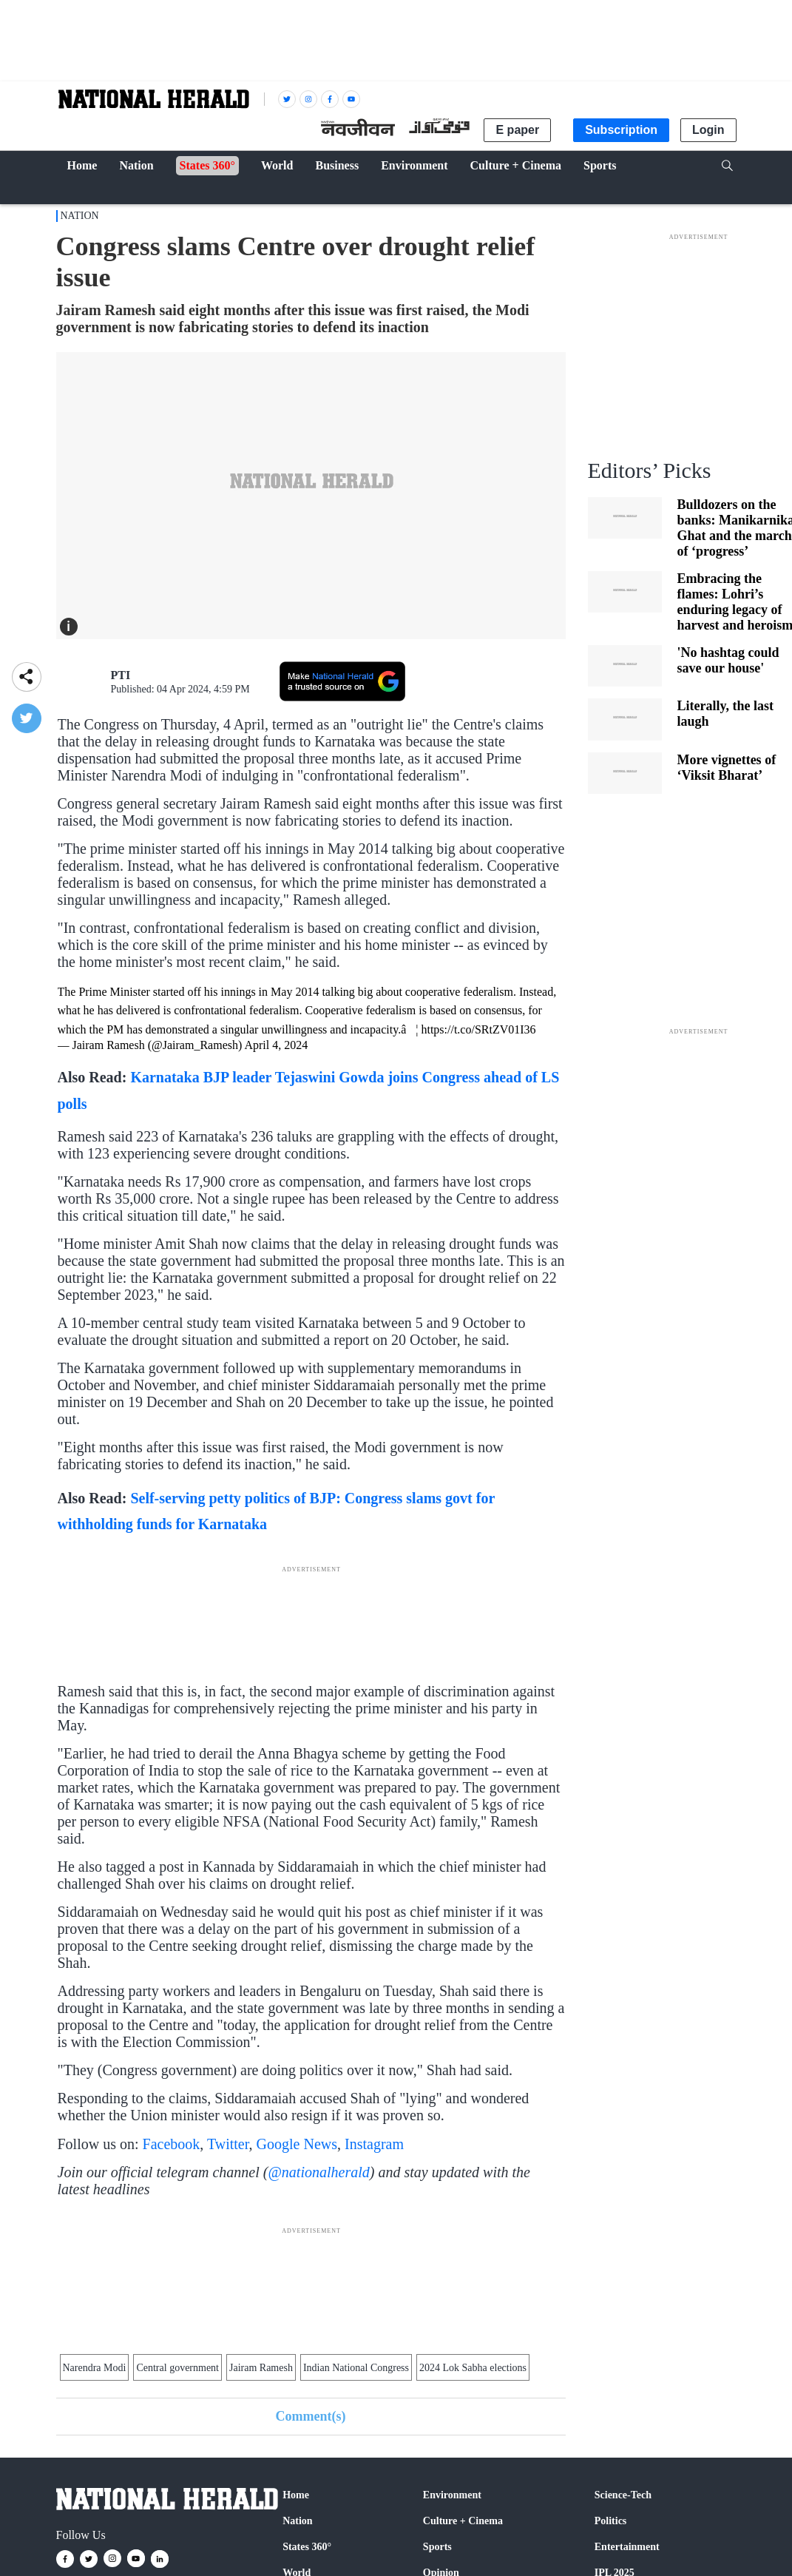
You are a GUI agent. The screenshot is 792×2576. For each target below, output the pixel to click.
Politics (611, 2520)
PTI (121, 675)
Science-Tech (623, 2495)
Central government (177, 2367)
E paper (517, 130)
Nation (80, 215)
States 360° (306, 2546)
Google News (297, 2144)
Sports (437, 2546)
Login (708, 130)
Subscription (621, 130)
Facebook (171, 2144)
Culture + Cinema (463, 2520)
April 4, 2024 (276, 1045)
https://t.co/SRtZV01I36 (478, 1029)
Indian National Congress (356, 2367)
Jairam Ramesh (261, 2367)
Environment (452, 2495)
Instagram (374, 2144)
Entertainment (627, 2546)
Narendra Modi (94, 2367)
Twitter (228, 2144)
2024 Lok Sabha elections (473, 2367)
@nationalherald (318, 2172)
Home (295, 2495)
